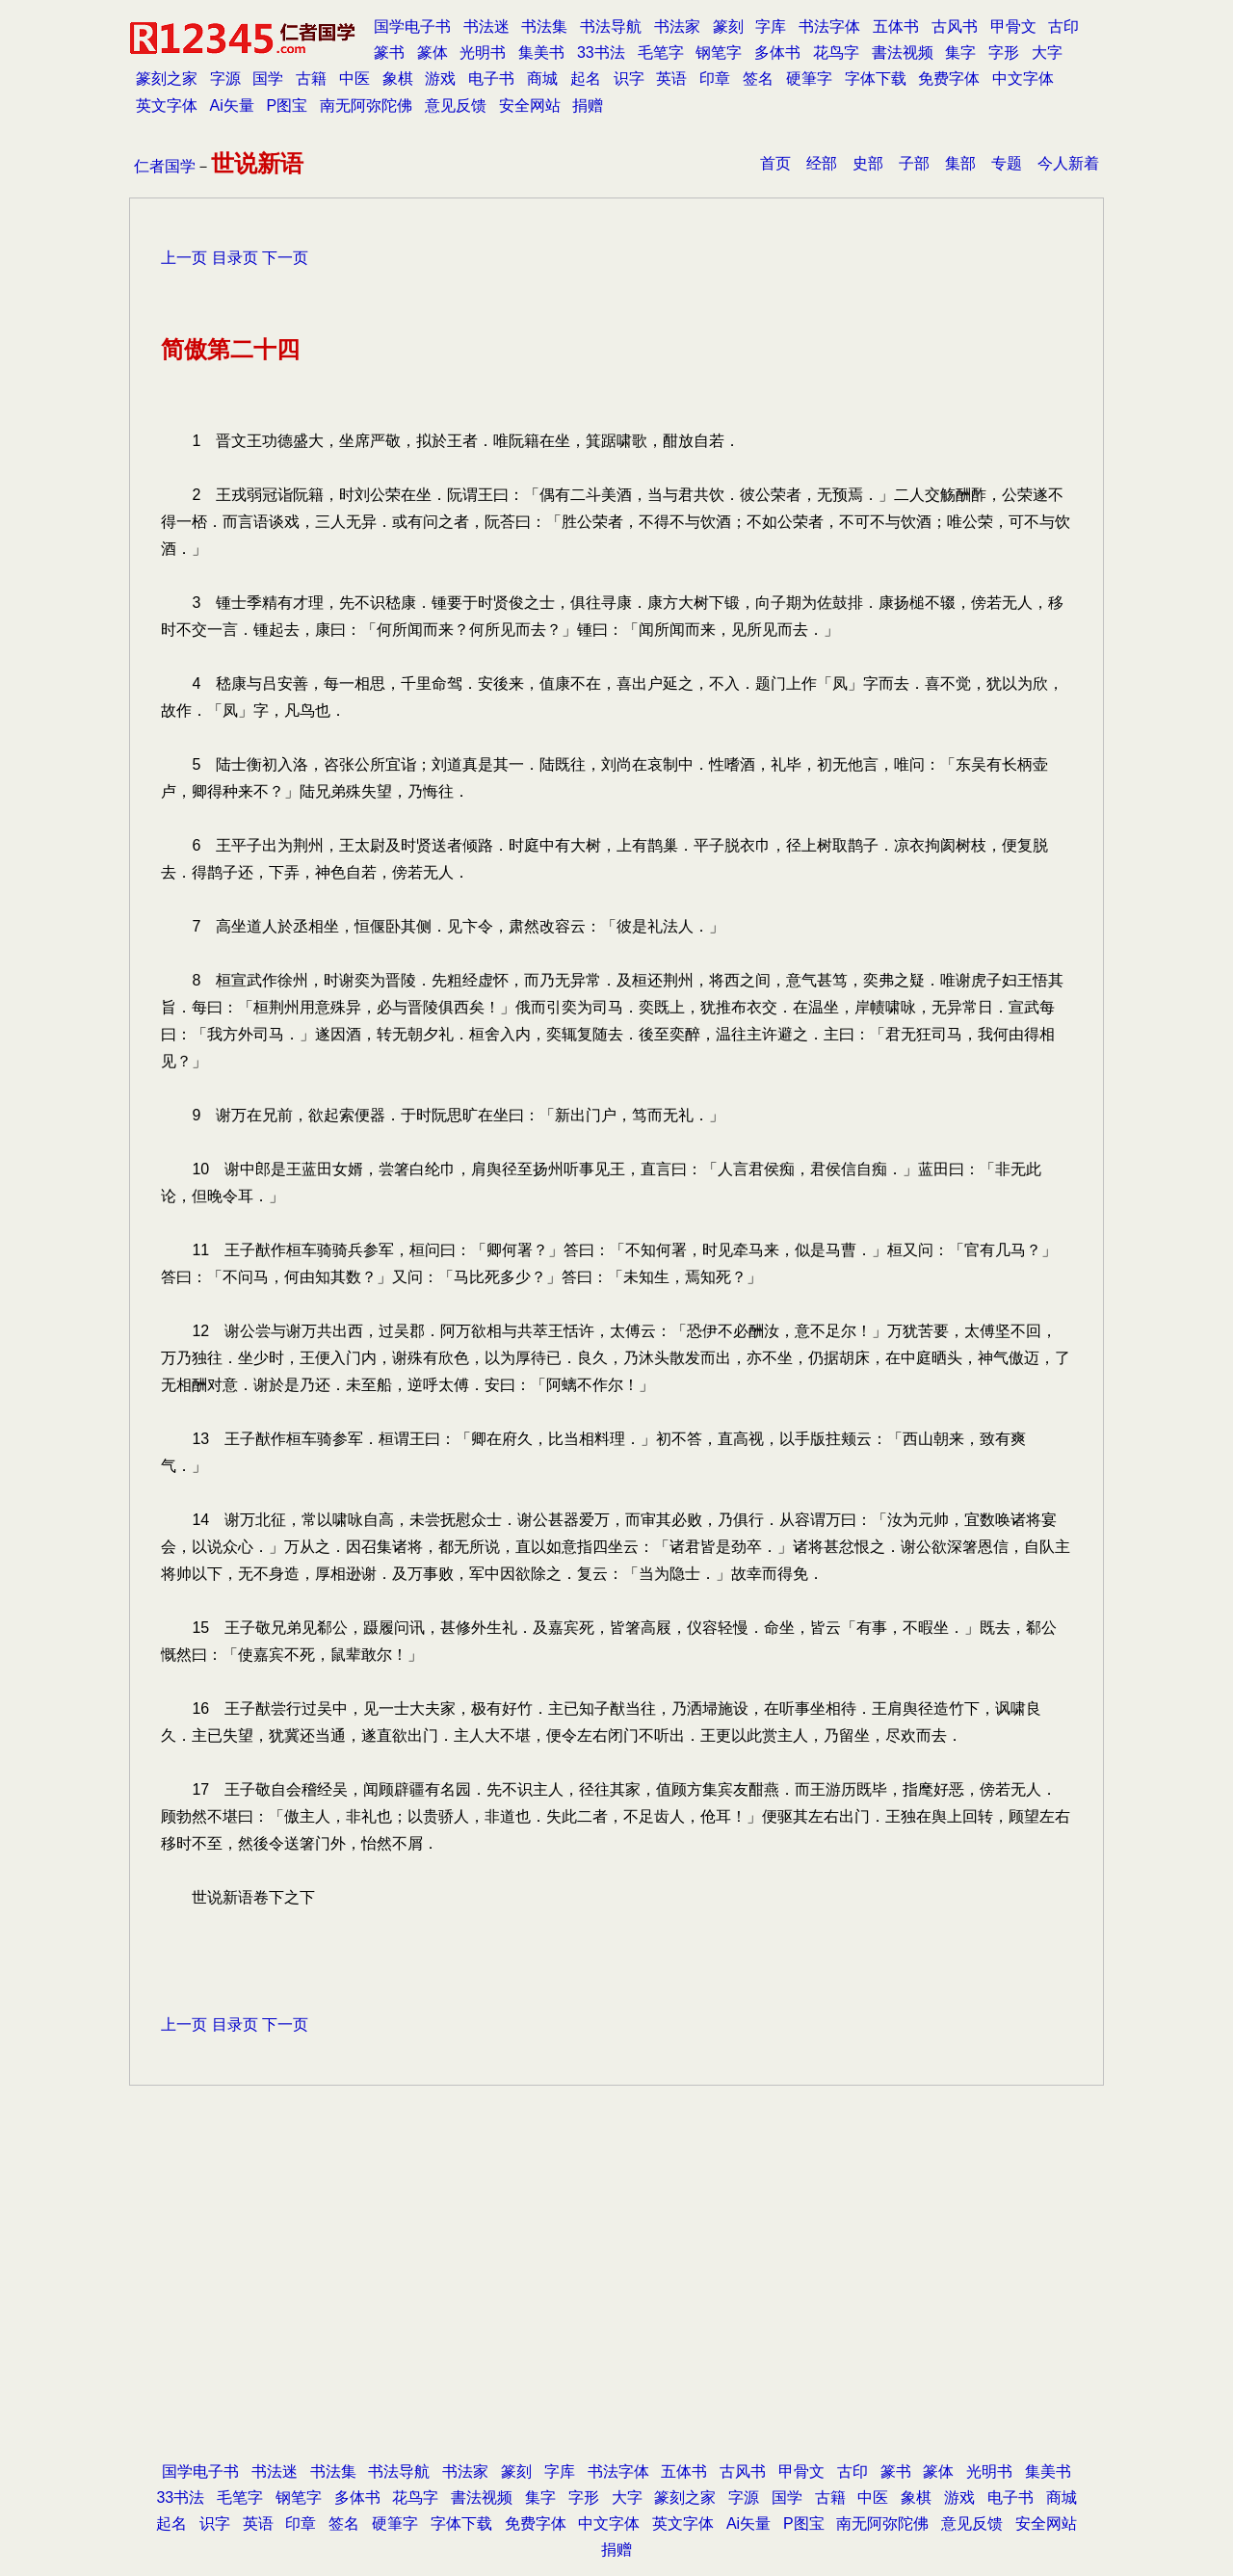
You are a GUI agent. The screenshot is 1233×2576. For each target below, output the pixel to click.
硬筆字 (809, 78)
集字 (960, 52)
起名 (585, 78)
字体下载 (875, 78)
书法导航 (611, 26)
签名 (758, 78)
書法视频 (902, 52)
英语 (671, 78)
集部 (960, 163)
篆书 (389, 52)
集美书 (541, 52)
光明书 (482, 52)
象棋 (397, 78)
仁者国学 (165, 166)
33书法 (601, 52)
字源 (225, 78)
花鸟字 (836, 52)
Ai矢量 (232, 105)
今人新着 (1068, 163)
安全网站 (530, 105)
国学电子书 (412, 26)
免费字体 (949, 78)
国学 (267, 78)
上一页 (184, 258)
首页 (775, 163)
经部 (821, 163)
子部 (914, 163)
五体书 (896, 26)
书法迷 (486, 26)
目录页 (235, 258)
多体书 (777, 52)
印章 (714, 78)
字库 (770, 26)
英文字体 (166, 105)
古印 (1063, 26)
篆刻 (728, 26)
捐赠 (587, 105)
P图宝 (287, 105)
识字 (629, 78)
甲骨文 (1013, 26)
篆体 (432, 52)
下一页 (285, 258)
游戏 (440, 78)
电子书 (491, 78)
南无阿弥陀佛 (366, 105)
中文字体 (1023, 78)
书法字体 (829, 26)
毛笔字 (661, 52)
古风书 (954, 26)
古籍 (311, 78)
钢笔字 (718, 52)
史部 (868, 163)
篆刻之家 (166, 78)
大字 (1047, 52)
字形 (1003, 52)
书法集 (544, 26)
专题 (1006, 163)
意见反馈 (455, 105)
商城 (542, 78)
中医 (354, 78)
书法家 (677, 26)
